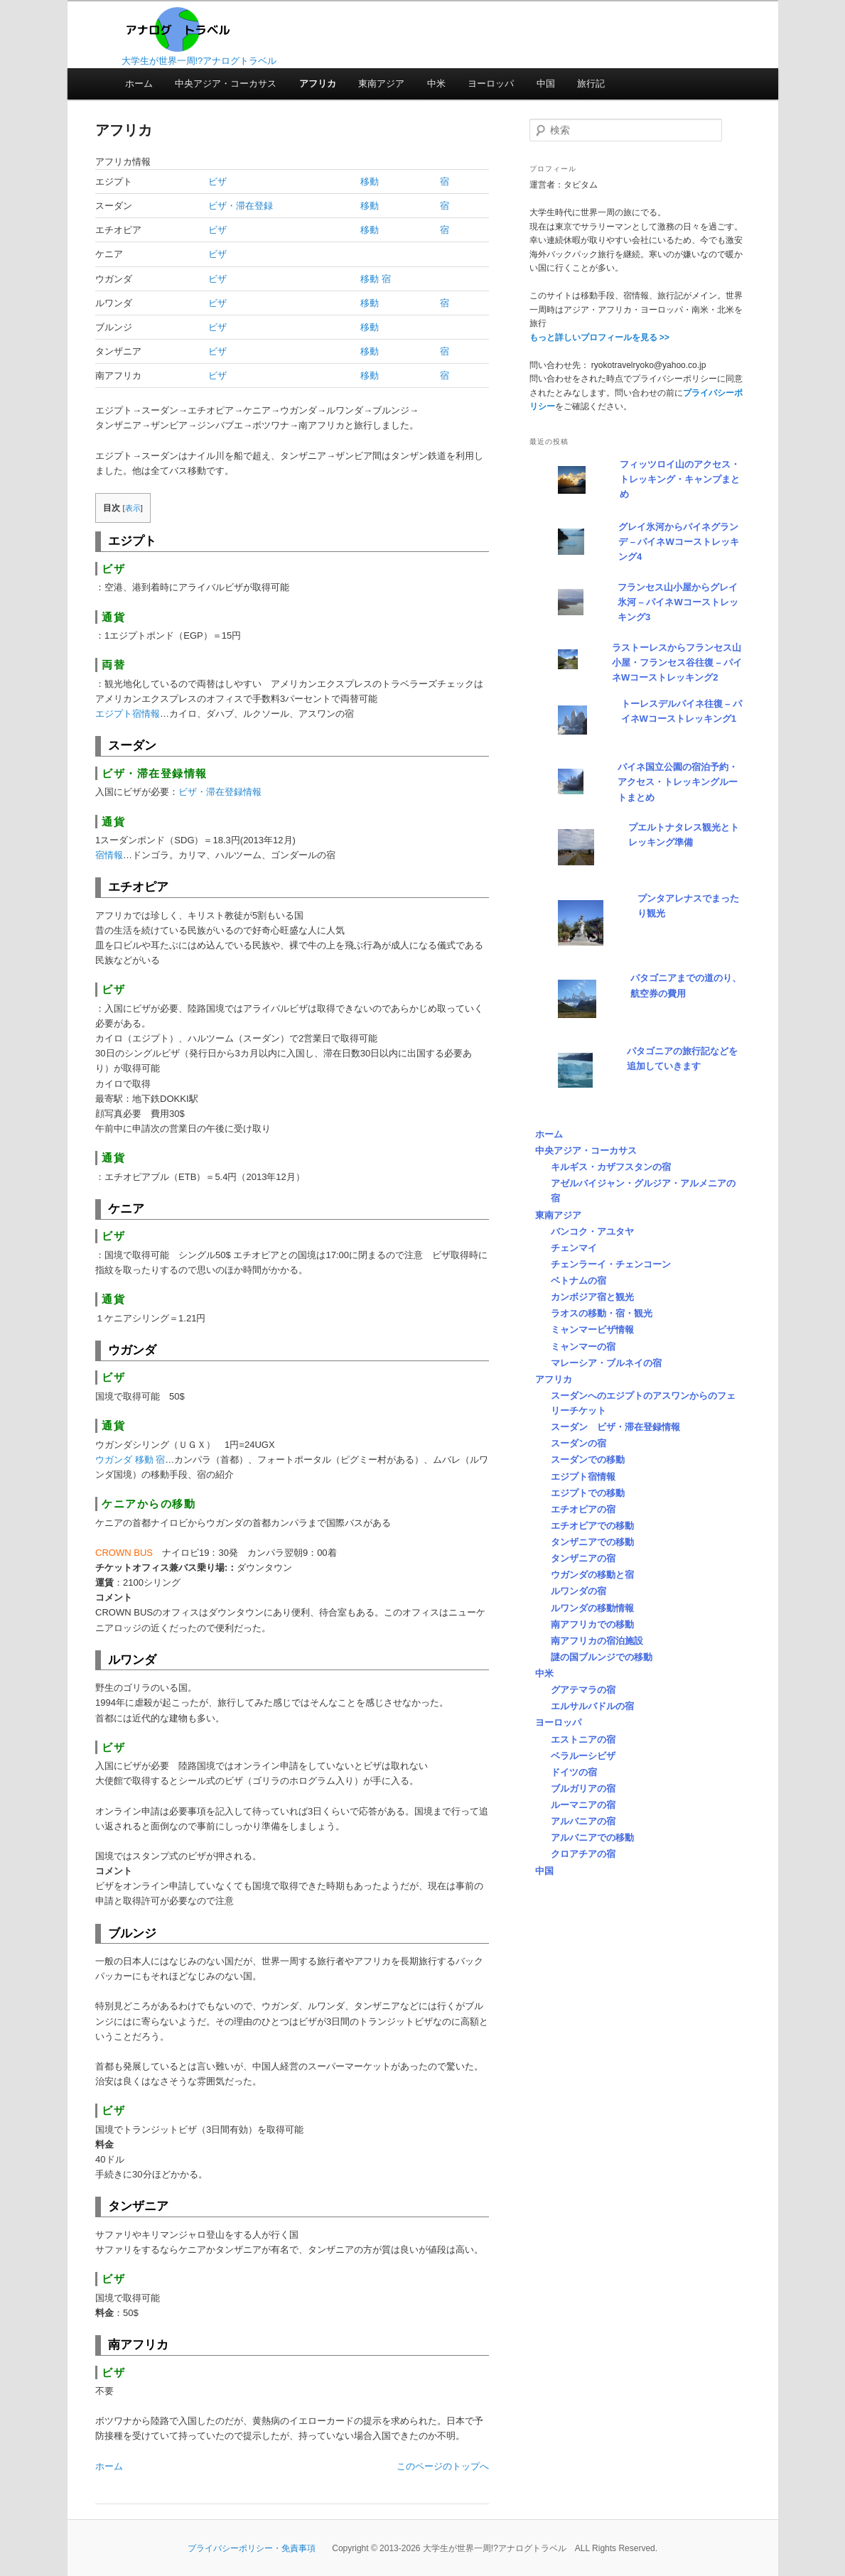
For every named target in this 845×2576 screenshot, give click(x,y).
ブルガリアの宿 (583, 1788)
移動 (369, 181)
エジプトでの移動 (588, 1493)
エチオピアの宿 (583, 1509)
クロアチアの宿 (583, 1854)
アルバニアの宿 (583, 1821)
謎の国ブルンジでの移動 (601, 1657)
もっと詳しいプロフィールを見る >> (599, 337)
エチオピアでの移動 (592, 1525)
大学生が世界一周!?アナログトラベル (199, 60)
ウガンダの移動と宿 (592, 1574)
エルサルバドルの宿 (592, 1706)
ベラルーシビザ (583, 1755)
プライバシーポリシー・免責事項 (252, 2548)
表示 (133, 508)
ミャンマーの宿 (583, 1346)
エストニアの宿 (583, 1739)
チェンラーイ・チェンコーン (611, 1264)
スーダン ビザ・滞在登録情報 (615, 1427)
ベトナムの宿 (578, 1280)
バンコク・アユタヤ (592, 1231)
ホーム (139, 83)
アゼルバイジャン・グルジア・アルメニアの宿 (643, 1190)
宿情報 (109, 855)
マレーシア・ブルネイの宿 (606, 1363)
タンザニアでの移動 (592, 1542)
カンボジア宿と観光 (592, 1297)
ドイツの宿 (574, 1772)
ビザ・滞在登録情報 (220, 791)
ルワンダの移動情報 (592, 1608)
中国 (546, 83)
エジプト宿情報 (127, 713)
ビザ (217, 181)
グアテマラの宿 (583, 1689)
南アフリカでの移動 (592, 1624)
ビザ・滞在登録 (240, 205)
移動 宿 (375, 279)
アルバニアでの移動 (592, 1837)
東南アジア (381, 83)
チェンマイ (574, 1248)
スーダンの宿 (578, 1443)
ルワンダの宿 (578, 1591)
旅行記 (591, 83)
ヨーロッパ (491, 83)
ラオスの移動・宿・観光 (601, 1313)
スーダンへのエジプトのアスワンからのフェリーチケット (643, 1403)
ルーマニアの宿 (583, 1805)
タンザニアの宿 (583, 1558)
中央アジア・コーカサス (225, 83)
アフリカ (317, 83)
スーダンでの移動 (588, 1459)
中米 (436, 83)
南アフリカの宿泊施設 (597, 1640)
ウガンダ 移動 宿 (130, 1459)
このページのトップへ (443, 2466)
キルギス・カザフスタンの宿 (611, 1167)
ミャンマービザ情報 (592, 1329)
